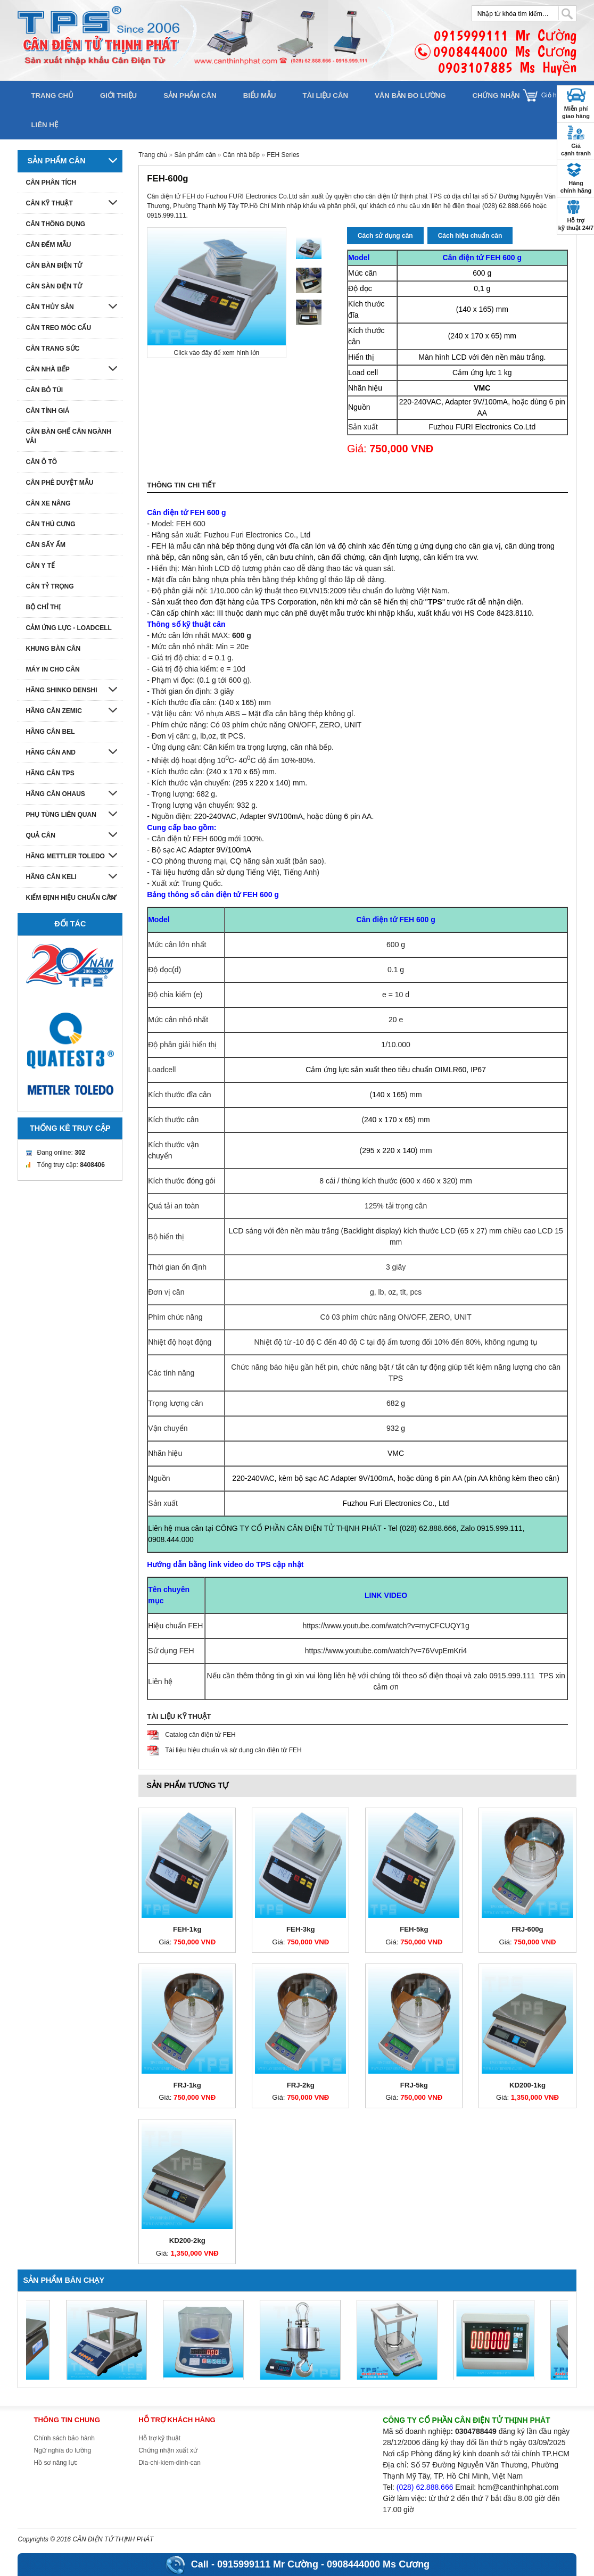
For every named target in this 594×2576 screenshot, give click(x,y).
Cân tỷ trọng (49, 586)
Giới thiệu (118, 96)
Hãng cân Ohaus (55, 794)
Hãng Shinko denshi (61, 690)
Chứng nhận (495, 96)
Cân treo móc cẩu (58, 328)
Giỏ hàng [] (558, 95)
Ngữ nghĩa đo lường (62, 2450)
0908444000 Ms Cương (378, 2564)
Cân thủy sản (49, 307)
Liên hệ (44, 125)
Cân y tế (40, 565)
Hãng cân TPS (50, 773)
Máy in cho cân (52, 669)
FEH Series (283, 155)
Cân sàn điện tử (53, 286)
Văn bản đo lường (410, 96)
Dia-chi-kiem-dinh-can (169, 2462)
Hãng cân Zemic (53, 711)
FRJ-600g (527, 1929)
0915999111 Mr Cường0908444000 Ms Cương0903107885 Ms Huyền (504, 51)
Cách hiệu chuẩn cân (470, 235)
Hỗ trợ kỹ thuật (159, 2438)
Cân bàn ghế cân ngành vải (68, 436)
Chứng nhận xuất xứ (167, 2450)
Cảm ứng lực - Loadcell (68, 628)
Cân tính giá (47, 411)
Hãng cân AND (51, 752)
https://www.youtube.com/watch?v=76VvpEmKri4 (386, 1650)
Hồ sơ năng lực (55, 2462)
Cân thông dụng (55, 224)
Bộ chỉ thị (43, 607)
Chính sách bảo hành (64, 2438)
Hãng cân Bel (50, 731)
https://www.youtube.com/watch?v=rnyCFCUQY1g (386, 1625)
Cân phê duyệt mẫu (59, 482)
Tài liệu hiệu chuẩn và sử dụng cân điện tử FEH (233, 1750)
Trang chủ (52, 96)
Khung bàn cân (53, 648)
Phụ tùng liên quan (61, 814)
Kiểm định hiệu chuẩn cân (71, 897)
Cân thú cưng (50, 524)
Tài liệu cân (325, 96)
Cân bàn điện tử (54, 265)
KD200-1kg (527, 2085)
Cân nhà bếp (241, 155)
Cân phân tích (51, 182)
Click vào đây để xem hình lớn (216, 353)
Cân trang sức (52, 348)
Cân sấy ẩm (45, 545)
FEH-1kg (187, 1929)
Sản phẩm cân (190, 96)
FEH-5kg (414, 1929)
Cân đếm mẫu (48, 245)
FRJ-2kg (301, 2085)
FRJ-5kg (414, 2085)
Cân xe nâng (48, 503)
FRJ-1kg (187, 2085)
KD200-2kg (187, 2240)
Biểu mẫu (259, 96)
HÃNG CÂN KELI (51, 877)
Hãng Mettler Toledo (65, 856)
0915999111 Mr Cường (267, 2564)
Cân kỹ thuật (49, 203)
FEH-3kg (300, 1929)
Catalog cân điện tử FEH (200, 1734)
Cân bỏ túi (44, 390)
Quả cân (40, 835)
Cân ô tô (41, 462)
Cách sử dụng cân (385, 235)
